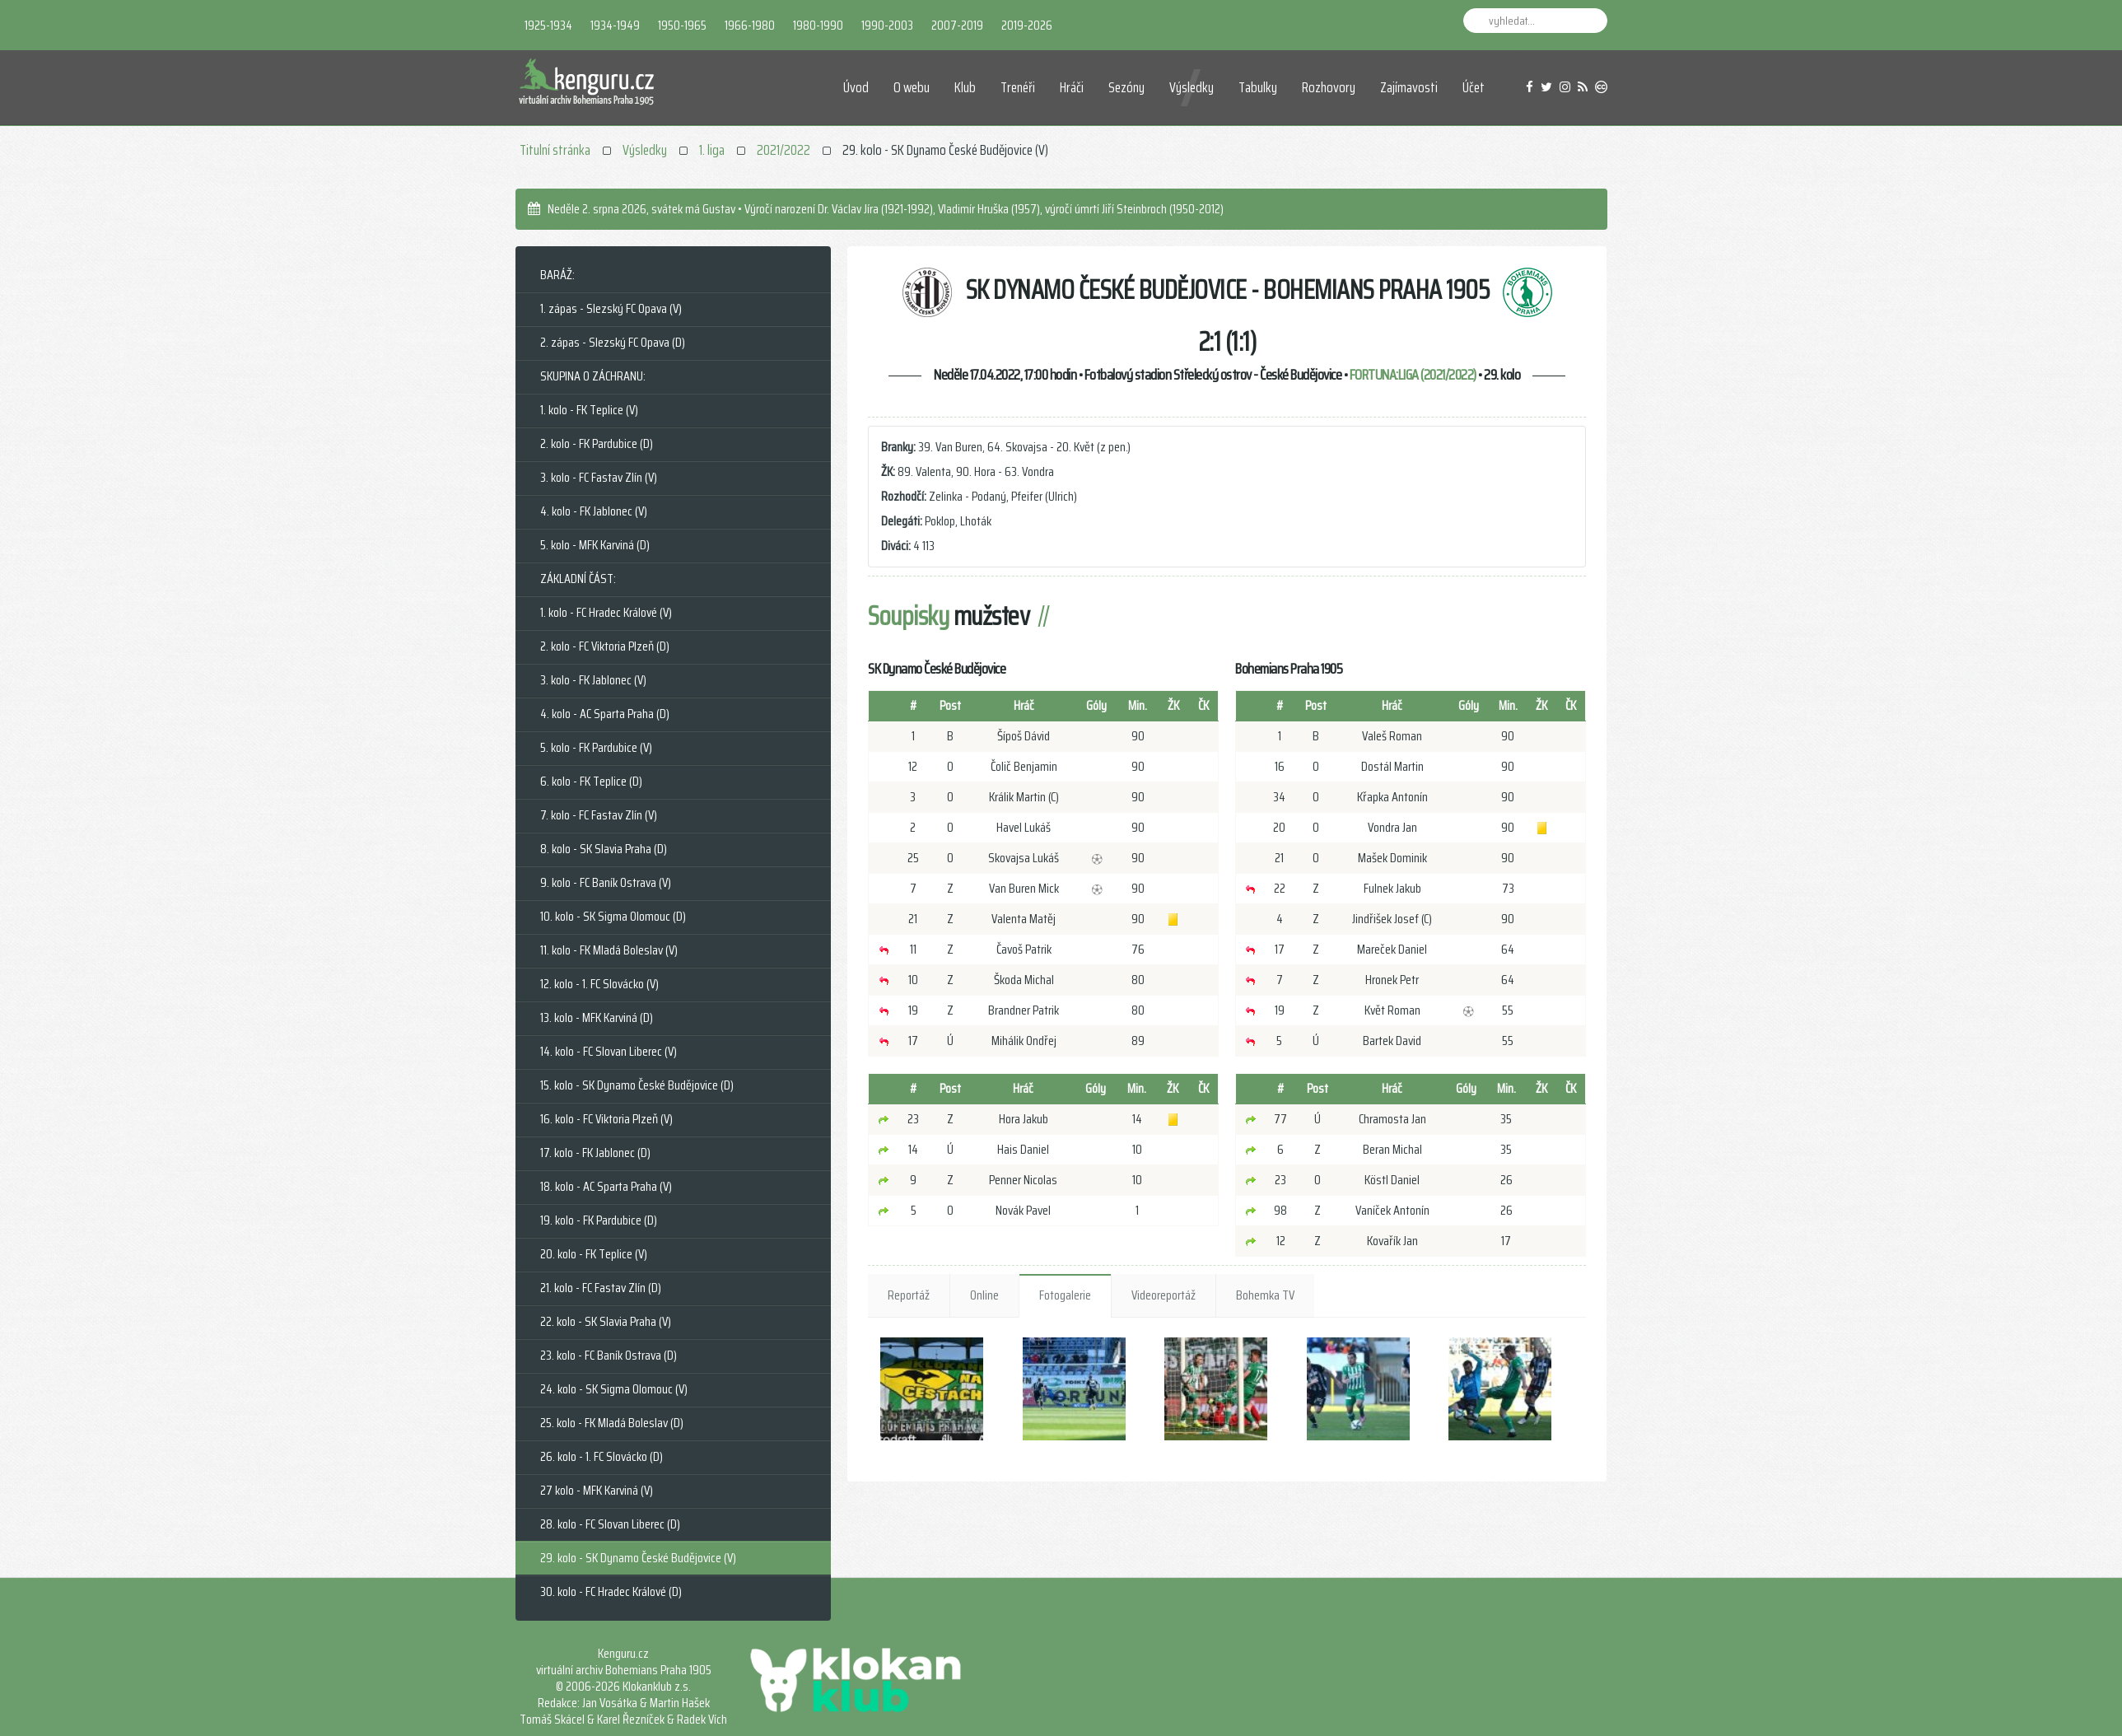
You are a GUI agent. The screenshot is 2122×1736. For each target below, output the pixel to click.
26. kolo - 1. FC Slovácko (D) (601, 1456)
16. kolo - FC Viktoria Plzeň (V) (606, 1118)
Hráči (1072, 87)
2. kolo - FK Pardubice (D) (596, 443)
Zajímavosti (1409, 87)
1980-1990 (818, 25)
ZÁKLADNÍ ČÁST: (578, 578)
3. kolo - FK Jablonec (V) (593, 680)
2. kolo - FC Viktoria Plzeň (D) (604, 646)
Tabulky (1257, 87)
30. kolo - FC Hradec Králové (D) (611, 1591)
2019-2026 (1026, 25)
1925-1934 (548, 25)
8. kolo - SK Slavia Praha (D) (603, 848)
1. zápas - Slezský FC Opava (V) (611, 308)
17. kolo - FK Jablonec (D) (595, 1152)
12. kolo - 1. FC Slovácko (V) (599, 983)
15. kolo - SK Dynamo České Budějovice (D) (637, 1085)
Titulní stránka (555, 150)
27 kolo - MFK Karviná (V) (596, 1490)
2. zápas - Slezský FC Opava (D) (612, 342)
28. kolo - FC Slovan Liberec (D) (610, 1524)
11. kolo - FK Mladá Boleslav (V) (609, 950)
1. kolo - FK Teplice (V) (589, 409)
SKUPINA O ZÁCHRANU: (593, 376)
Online (984, 1295)
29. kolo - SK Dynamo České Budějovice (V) (638, 1557)
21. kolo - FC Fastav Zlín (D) (600, 1287)
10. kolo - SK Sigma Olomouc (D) (613, 916)
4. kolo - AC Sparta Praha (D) (604, 713)
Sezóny (1126, 87)
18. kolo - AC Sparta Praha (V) (606, 1186)
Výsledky (1191, 87)
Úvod (856, 87)
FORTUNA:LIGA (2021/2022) (1413, 374)
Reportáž (909, 1295)
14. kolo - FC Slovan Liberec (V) (608, 1051)
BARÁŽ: (557, 274)
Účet (1473, 87)
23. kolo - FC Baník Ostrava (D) (608, 1355)
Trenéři (1017, 87)
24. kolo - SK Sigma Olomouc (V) (614, 1389)
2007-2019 (957, 25)
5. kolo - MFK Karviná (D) (595, 544)
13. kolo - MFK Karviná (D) (596, 1017)
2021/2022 (783, 150)
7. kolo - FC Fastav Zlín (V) (598, 815)
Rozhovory (1328, 87)
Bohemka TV (1265, 1295)
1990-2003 (887, 25)
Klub (965, 87)
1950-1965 (682, 25)
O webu (911, 87)
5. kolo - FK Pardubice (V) (596, 747)
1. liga (712, 150)
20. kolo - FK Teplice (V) (593, 1254)
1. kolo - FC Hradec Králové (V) (606, 612)
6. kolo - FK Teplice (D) (591, 781)
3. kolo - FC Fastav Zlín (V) (598, 477)
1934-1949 (615, 25)
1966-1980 (750, 25)
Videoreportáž (1163, 1295)
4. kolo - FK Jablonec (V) (593, 511)
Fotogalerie (1065, 1295)
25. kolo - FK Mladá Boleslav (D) (611, 1422)
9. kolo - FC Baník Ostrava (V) (605, 882)
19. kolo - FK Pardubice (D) (598, 1220)
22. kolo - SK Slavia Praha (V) (605, 1321)
